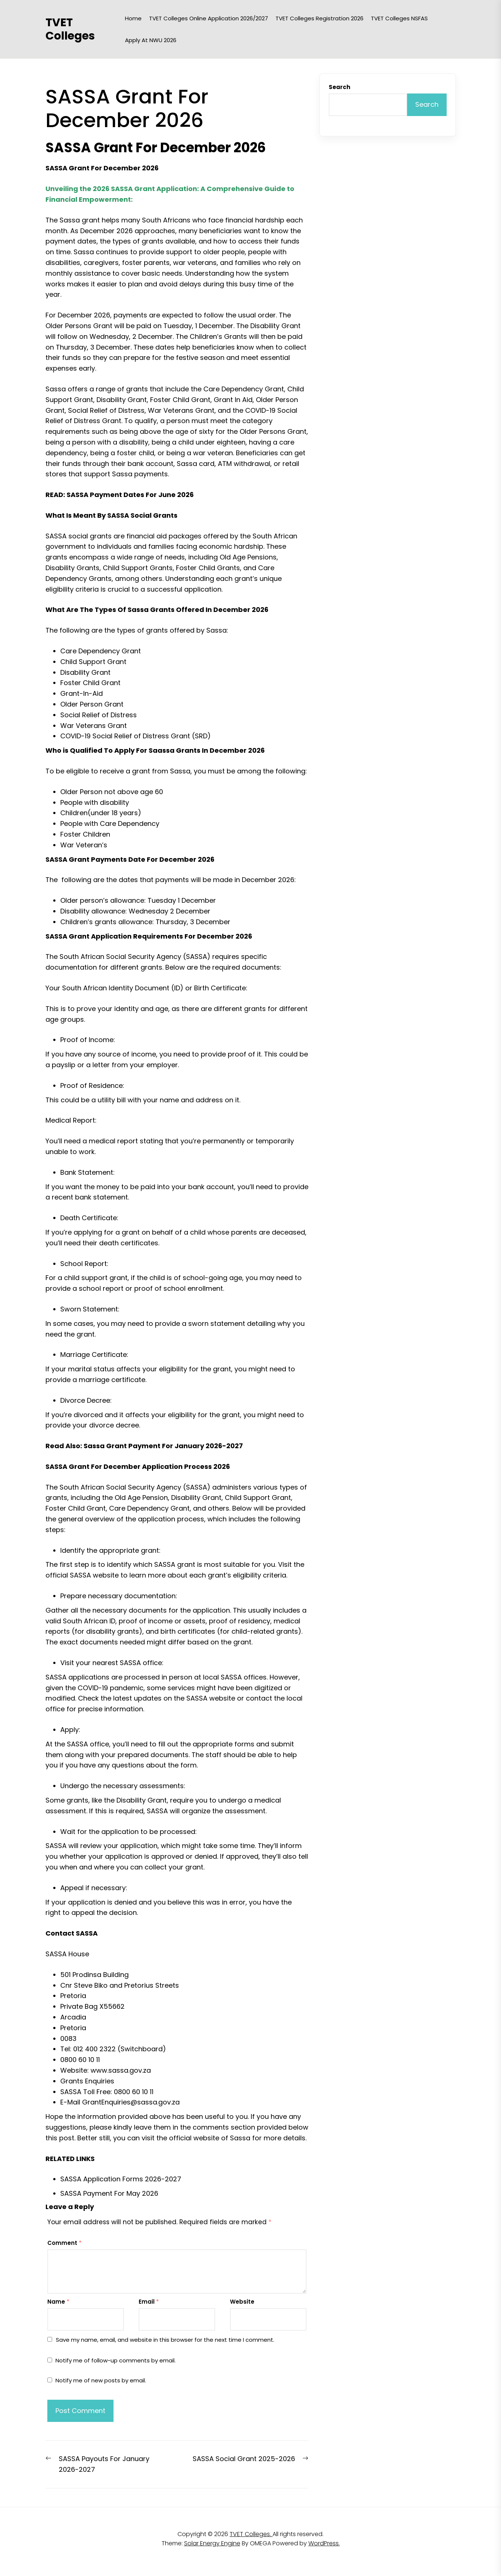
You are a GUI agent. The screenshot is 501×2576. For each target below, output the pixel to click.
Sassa (240, 2138)
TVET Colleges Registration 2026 (319, 18)
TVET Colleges (70, 29)
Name (58, 2302)
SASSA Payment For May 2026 (109, 2193)
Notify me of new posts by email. (100, 2380)
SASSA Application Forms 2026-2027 (120, 2179)
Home (133, 18)
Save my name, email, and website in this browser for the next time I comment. (165, 2340)
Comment (64, 2243)
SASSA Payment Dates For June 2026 (130, 494)
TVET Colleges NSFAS (399, 18)
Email (149, 2302)
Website (242, 2302)
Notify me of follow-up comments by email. (115, 2360)
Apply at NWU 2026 (150, 40)
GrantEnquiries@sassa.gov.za (131, 2102)
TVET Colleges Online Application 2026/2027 (208, 18)
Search (339, 87)
